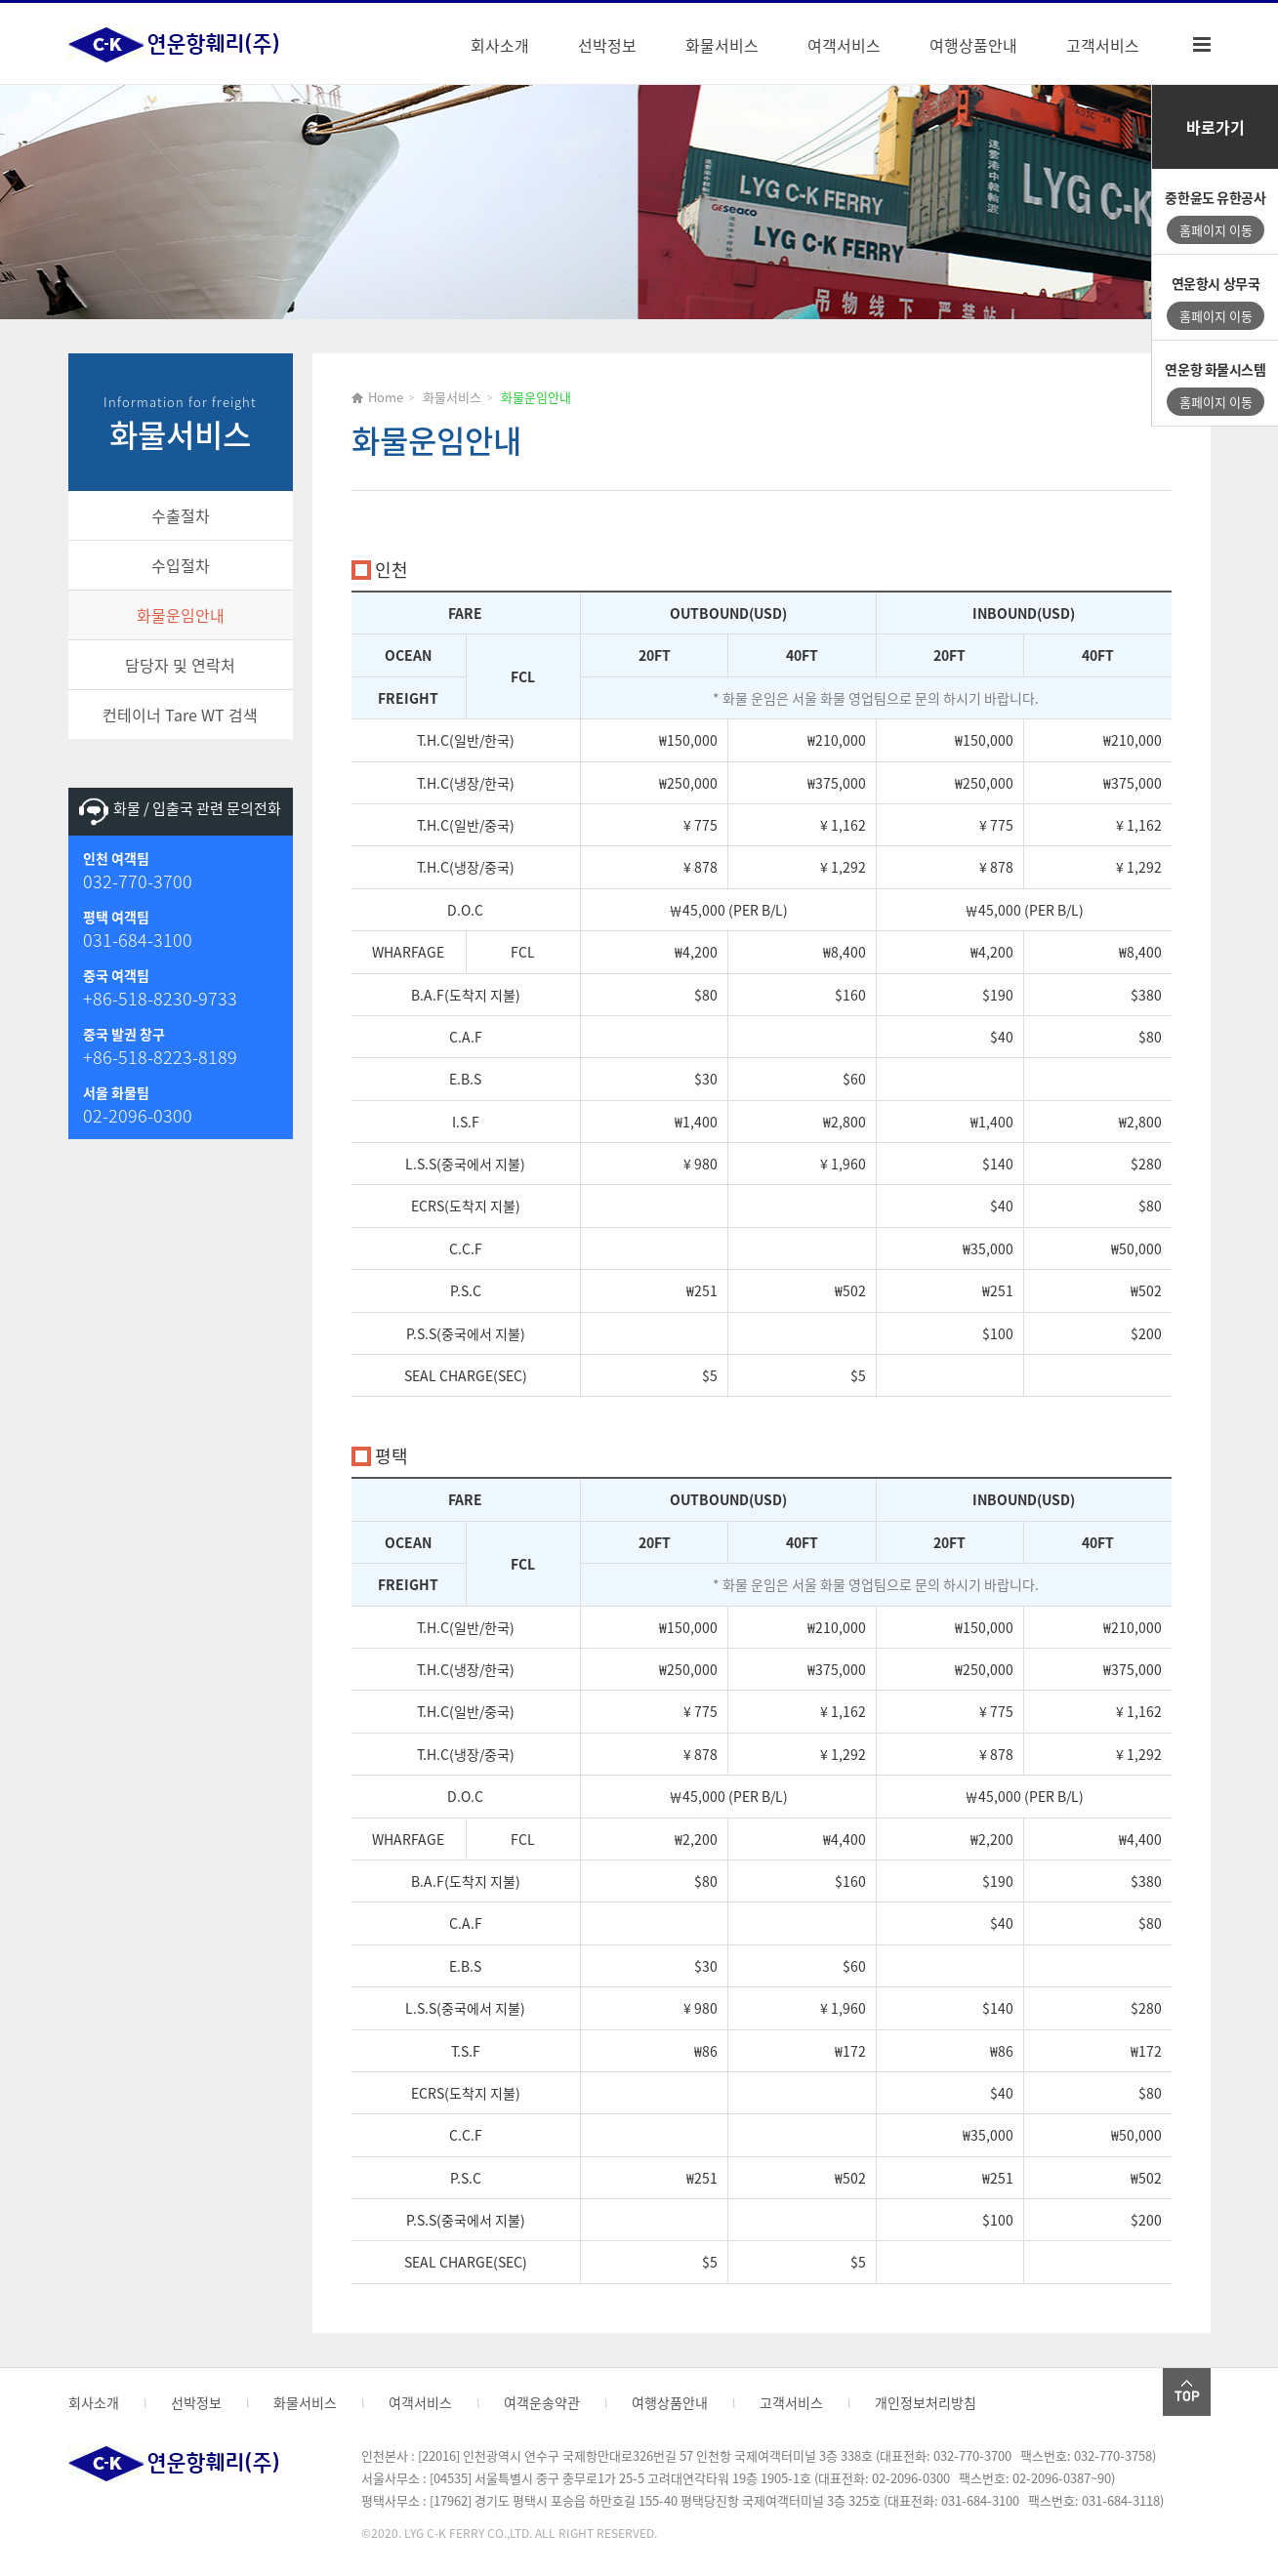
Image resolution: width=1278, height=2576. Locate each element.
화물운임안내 (181, 615)
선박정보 (607, 45)
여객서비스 (844, 45)
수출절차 (180, 515)
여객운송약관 (542, 2402)
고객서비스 (1102, 45)
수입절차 (180, 565)
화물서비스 (722, 45)
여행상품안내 (973, 45)
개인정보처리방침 (925, 2402)
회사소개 (500, 45)
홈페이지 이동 (1216, 230)
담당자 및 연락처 (180, 664)
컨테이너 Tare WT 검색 (180, 714)
